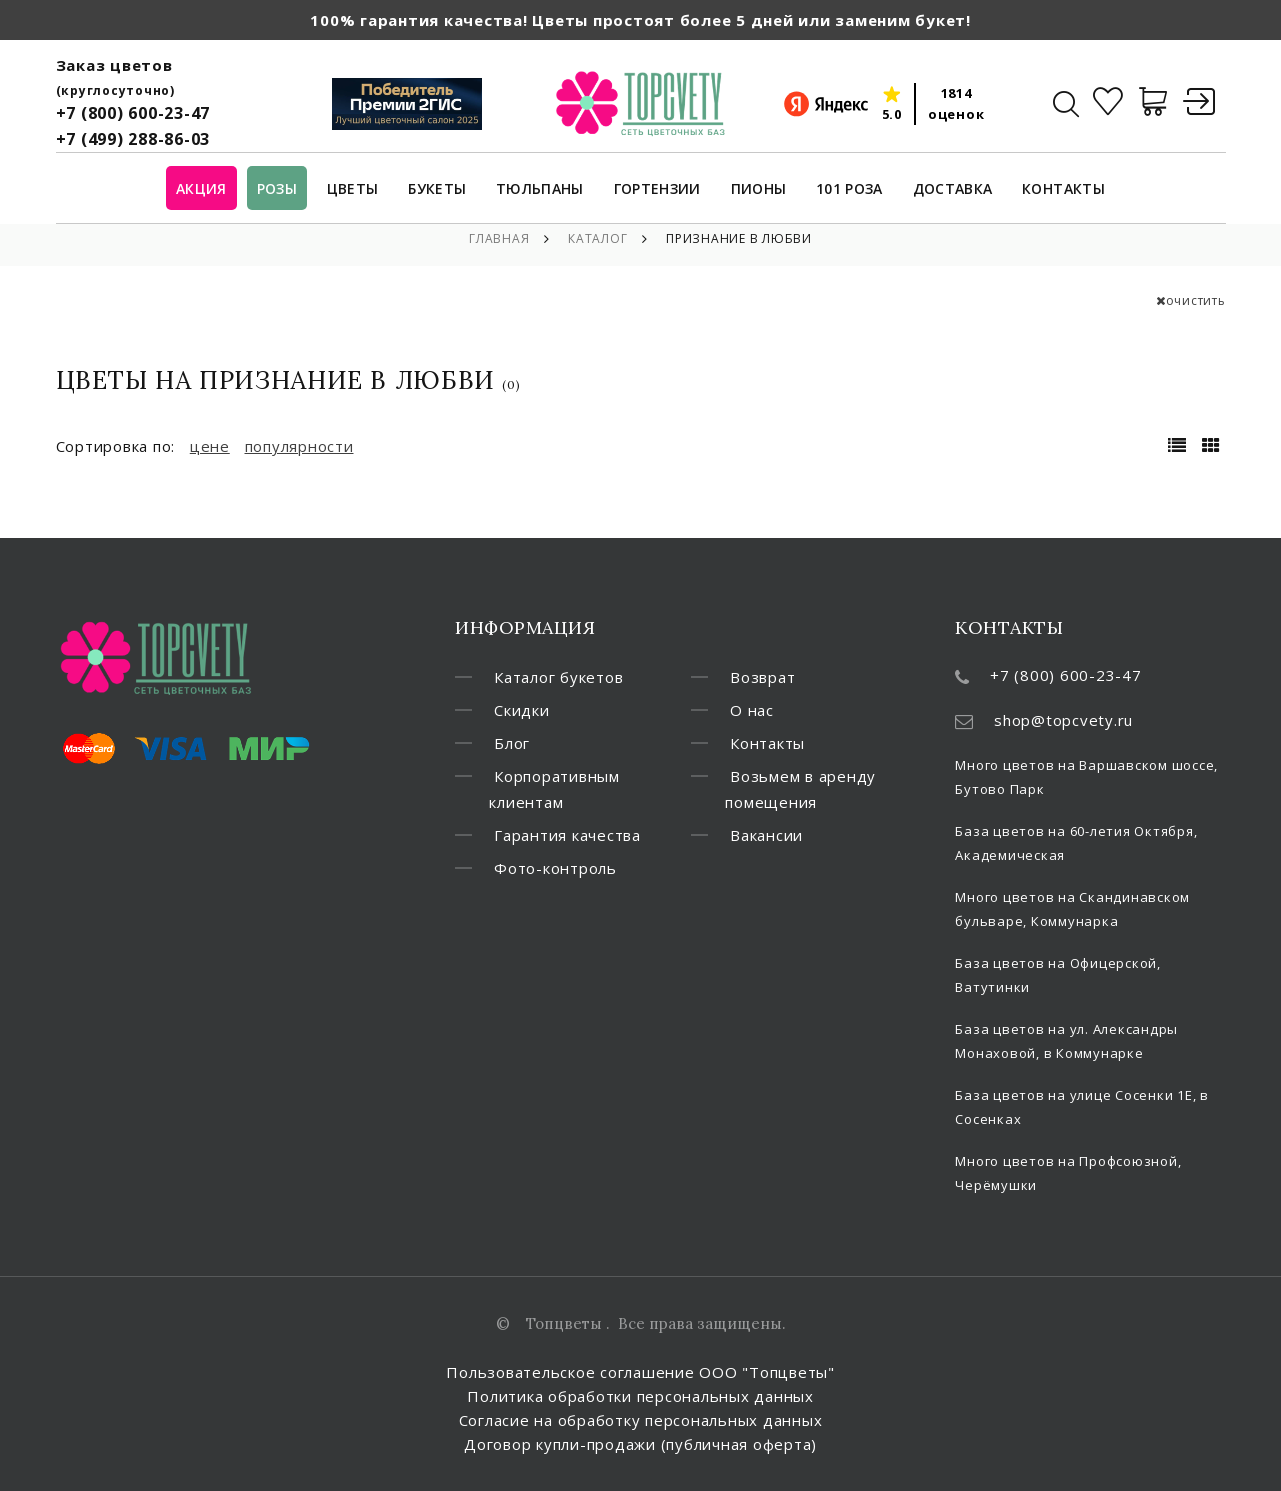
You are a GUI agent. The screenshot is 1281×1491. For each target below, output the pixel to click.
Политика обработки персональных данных (640, 1396)
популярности (299, 446)
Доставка (953, 189)
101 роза (849, 189)
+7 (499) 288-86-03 (133, 139)
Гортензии (657, 189)
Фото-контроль (555, 868)
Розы (277, 189)
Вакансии (766, 835)
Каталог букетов (558, 677)
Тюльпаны (540, 189)
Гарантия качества (567, 835)
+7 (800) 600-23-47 (133, 113)
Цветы (353, 189)
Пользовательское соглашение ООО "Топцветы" (640, 1372)
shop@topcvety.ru (1063, 720)
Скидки (522, 710)
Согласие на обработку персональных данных (641, 1420)
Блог (512, 743)
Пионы (759, 189)
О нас (752, 710)
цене (210, 446)
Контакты (1063, 189)
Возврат (762, 677)
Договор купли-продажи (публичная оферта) (640, 1444)
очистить (1191, 300)
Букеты (437, 189)
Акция (201, 189)
